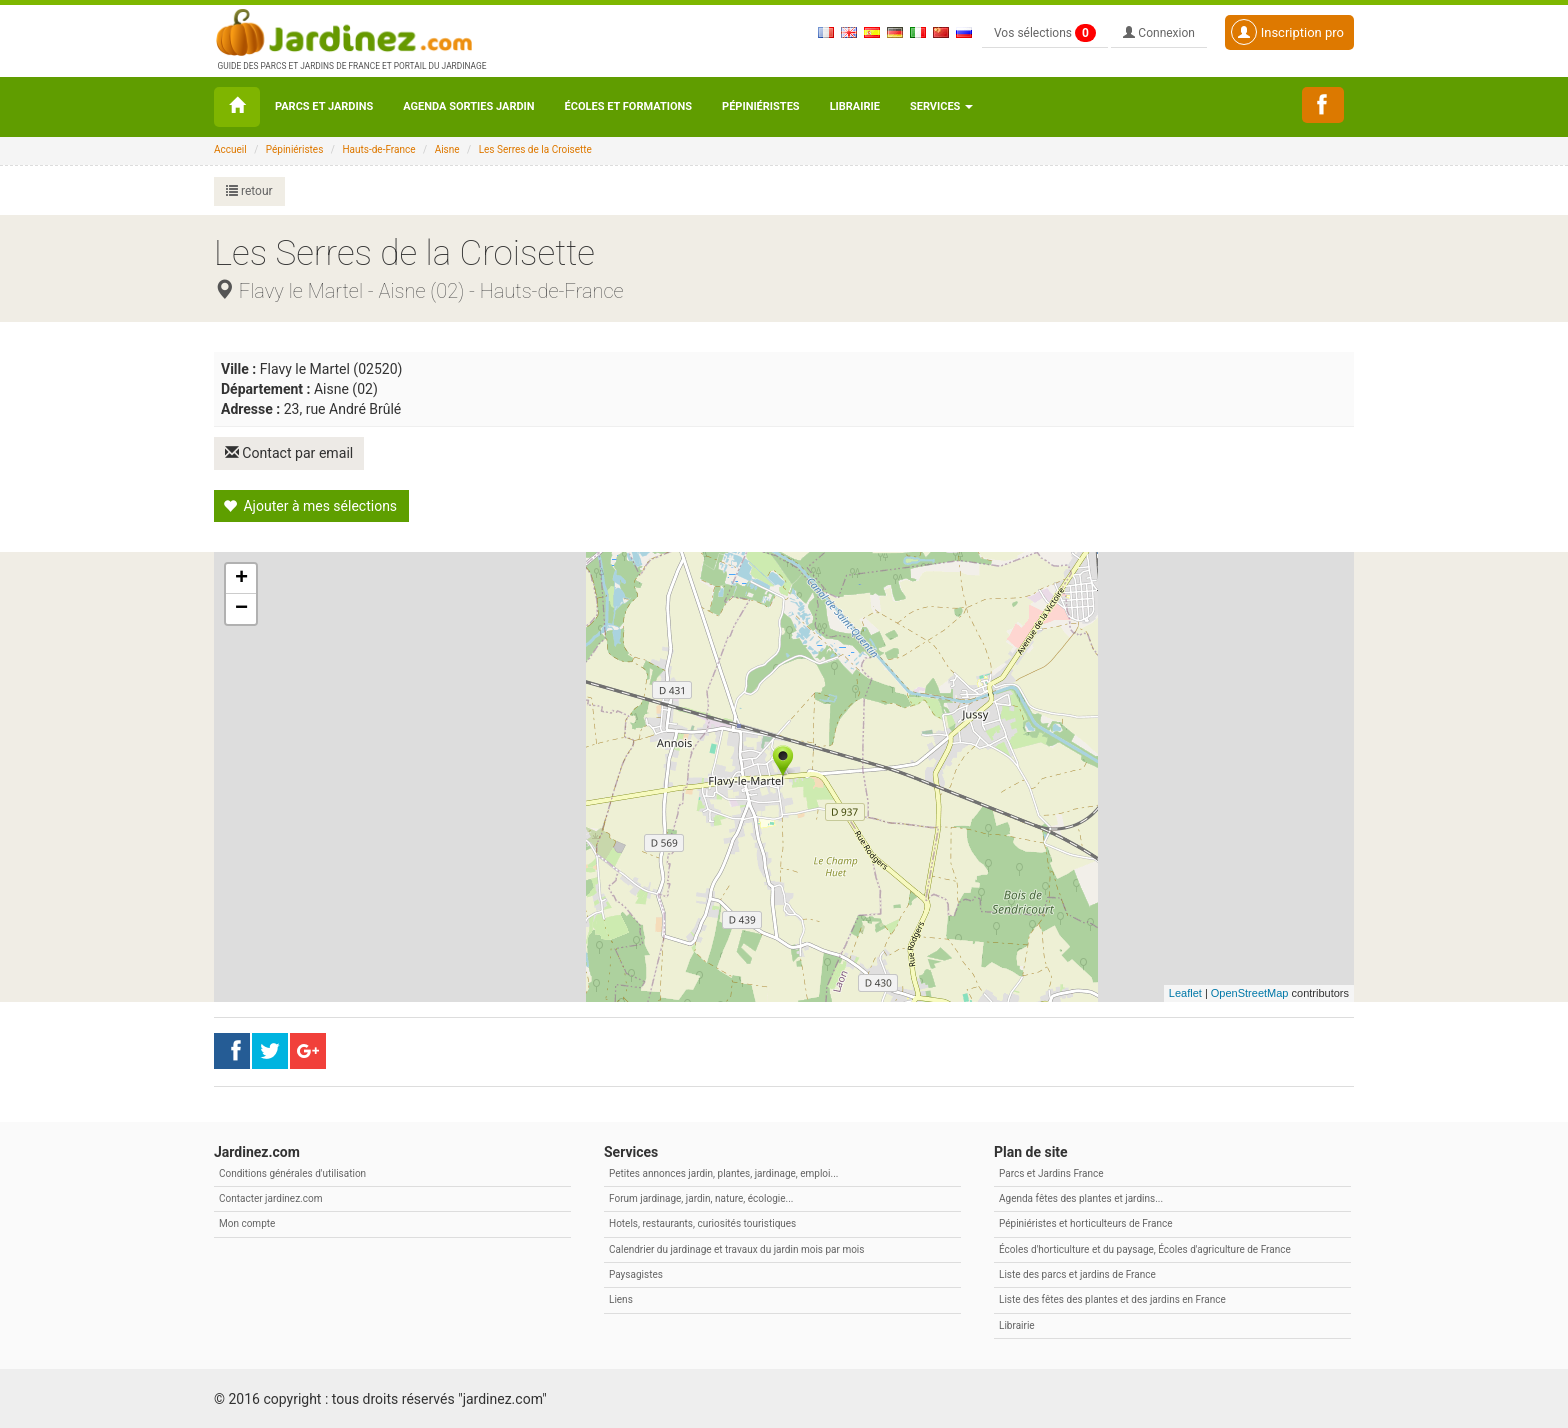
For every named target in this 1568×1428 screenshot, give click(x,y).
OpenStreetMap (1250, 992)
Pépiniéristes (761, 106)
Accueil (230, 149)
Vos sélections (1045, 33)
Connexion (1159, 33)
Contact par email (290, 453)
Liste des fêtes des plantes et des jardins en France (1112, 1298)
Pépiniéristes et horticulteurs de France (1085, 1222)
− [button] (241, 608)
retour (249, 191)
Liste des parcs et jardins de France (1077, 1273)
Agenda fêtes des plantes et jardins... (1081, 1197)
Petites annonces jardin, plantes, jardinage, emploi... (723, 1172)
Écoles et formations (628, 106)
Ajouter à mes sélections (310, 505)
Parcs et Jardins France (1051, 1172)
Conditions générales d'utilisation (292, 1172)
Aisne (447, 149)
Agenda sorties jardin (468, 106)
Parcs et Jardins (324, 106)
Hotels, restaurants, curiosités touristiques (702, 1222)
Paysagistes (636, 1273)
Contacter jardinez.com (270, 1197)
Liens (621, 1298)
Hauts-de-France (378, 149)
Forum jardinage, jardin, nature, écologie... (701, 1197)
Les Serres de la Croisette (535, 149)
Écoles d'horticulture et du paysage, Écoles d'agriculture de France (1145, 1248)
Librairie (855, 106)
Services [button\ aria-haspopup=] (941, 106)
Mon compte (247, 1222)
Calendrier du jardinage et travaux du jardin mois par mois (736, 1248)
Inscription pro (1287, 32)
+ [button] (241, 578)
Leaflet (1185, 992)
